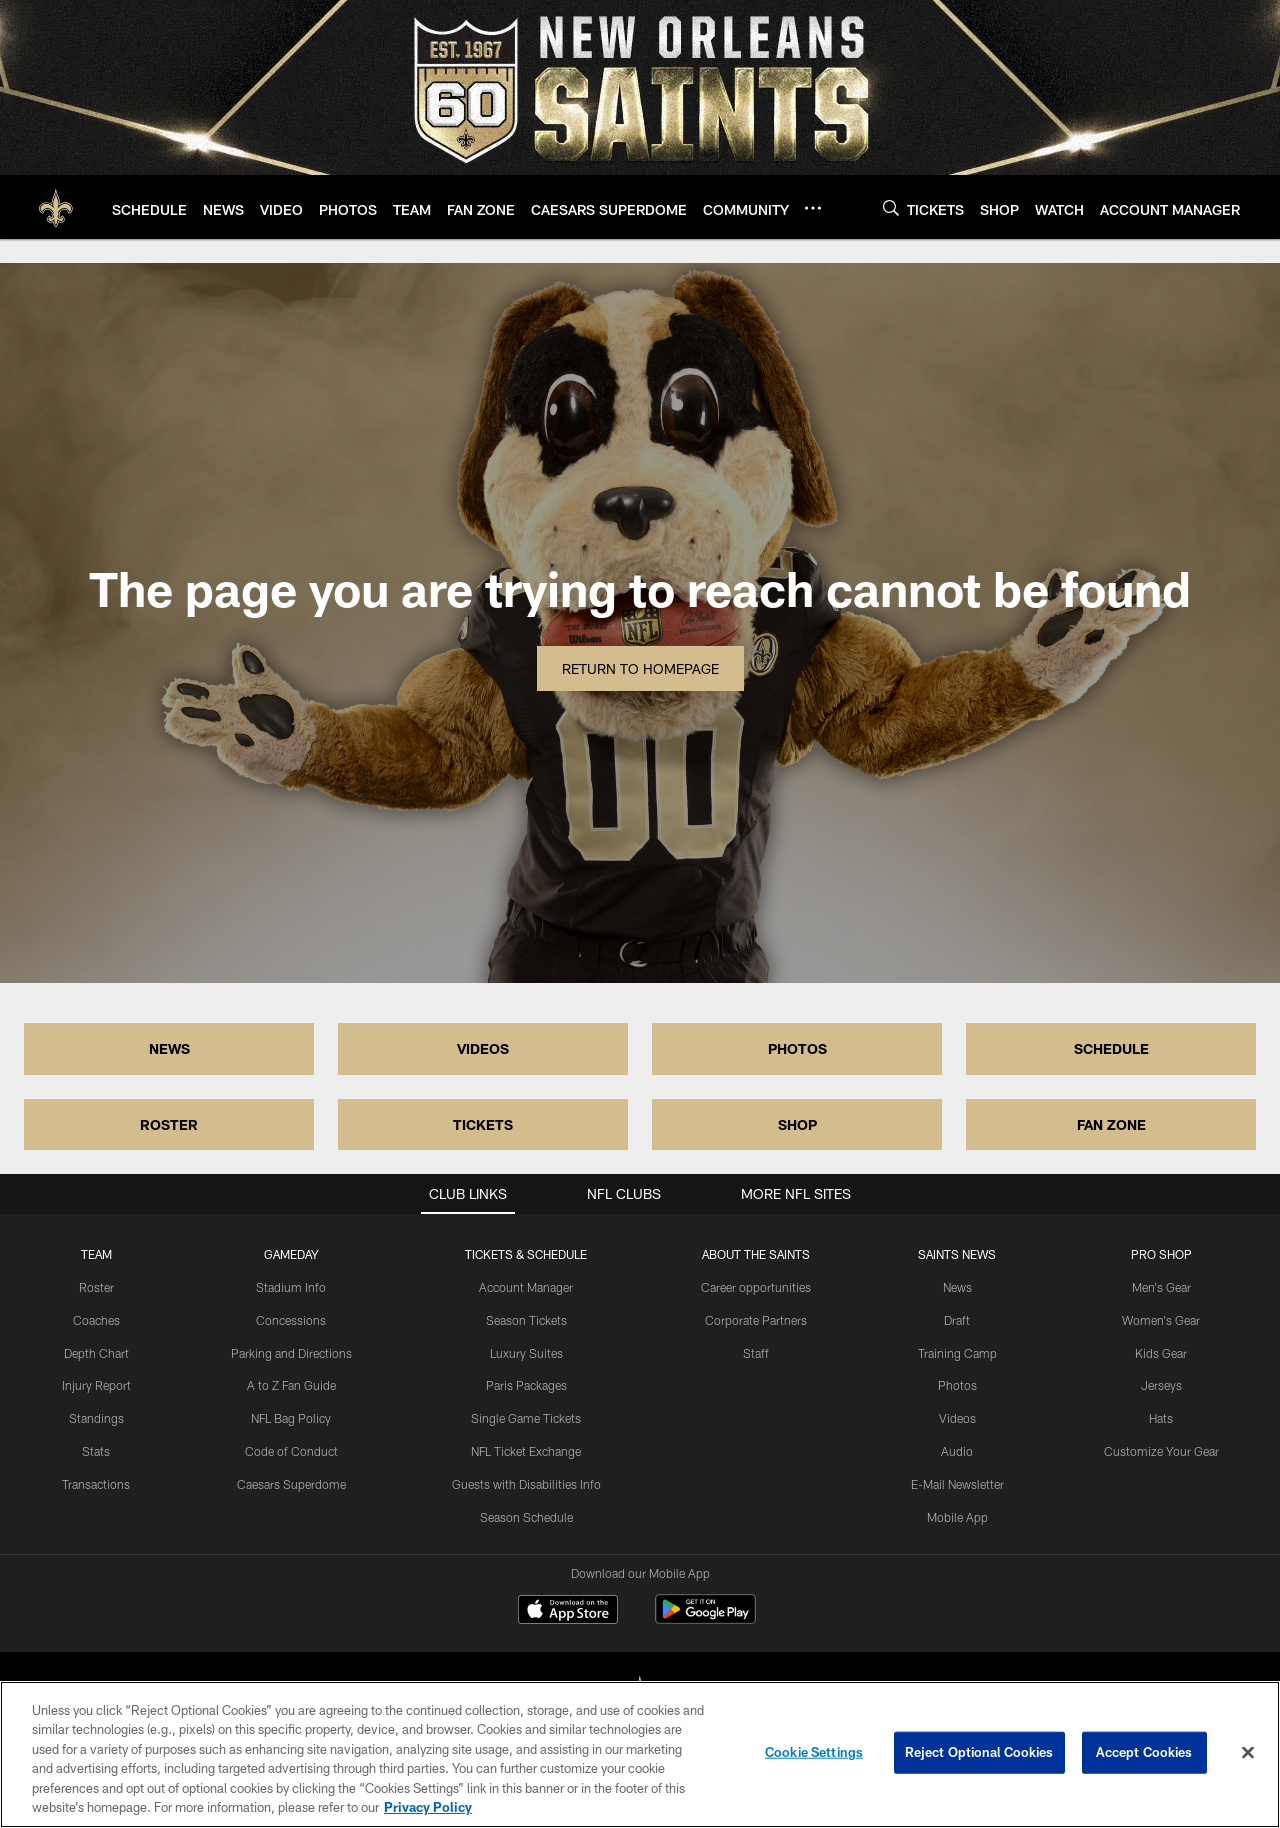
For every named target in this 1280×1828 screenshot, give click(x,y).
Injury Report (96, 1385)
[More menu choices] (813, 208)
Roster (96, 1287)
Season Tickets (526, 1320)
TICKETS (483, 1124)
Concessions (291, 1320)
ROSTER (169, 1124)
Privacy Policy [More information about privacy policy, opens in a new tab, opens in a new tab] (428, 1807)
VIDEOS (483, 1048)
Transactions (96, 1484)
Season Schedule (526, 1517)
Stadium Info (291, 1287)
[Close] (1248, 1753)
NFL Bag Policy (291, 1418)
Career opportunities (756, 1287)
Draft (957, 1320)
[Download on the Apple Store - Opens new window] (568, 1612)
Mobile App (957, 1517)
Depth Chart (96, 1353)
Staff (756, 1353)
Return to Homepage (640, 668)
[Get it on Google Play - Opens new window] (705, 1619)
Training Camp (957, 1353)
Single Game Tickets (526, 1418)
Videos (957, 1418)
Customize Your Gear (1161, 1451)
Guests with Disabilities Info (526, 1484)
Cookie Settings (814, 1752)
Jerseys (1161, 1385)
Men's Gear (1161, 1287)
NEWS (169, 1048)
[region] (640, 1754)
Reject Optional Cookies (979, 1752)
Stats (96, 1451)
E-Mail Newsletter (957, 1484)
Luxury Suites (526, 1353)
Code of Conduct (291, 1451)
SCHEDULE (1111, 1048)
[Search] (891, 207)
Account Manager (526, 1287)
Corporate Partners (756, 1320)
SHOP (797, 1124)
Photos (957, 1385)
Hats (1161, 1418)
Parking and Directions (291, 1353)
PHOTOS (797, 1048)
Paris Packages (526, 1385)
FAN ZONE (1111, 1124)
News (957, 1287)
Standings (96, 1418)
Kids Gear (1161, 1353)
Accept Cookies (1144, 1752)
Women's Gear (1161, 1320)
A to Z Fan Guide (291, 1385)
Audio (957, 1451)
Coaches (96, 1320)
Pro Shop (1161, 1254)
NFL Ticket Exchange (526, 1451)
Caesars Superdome (291, 1484)
